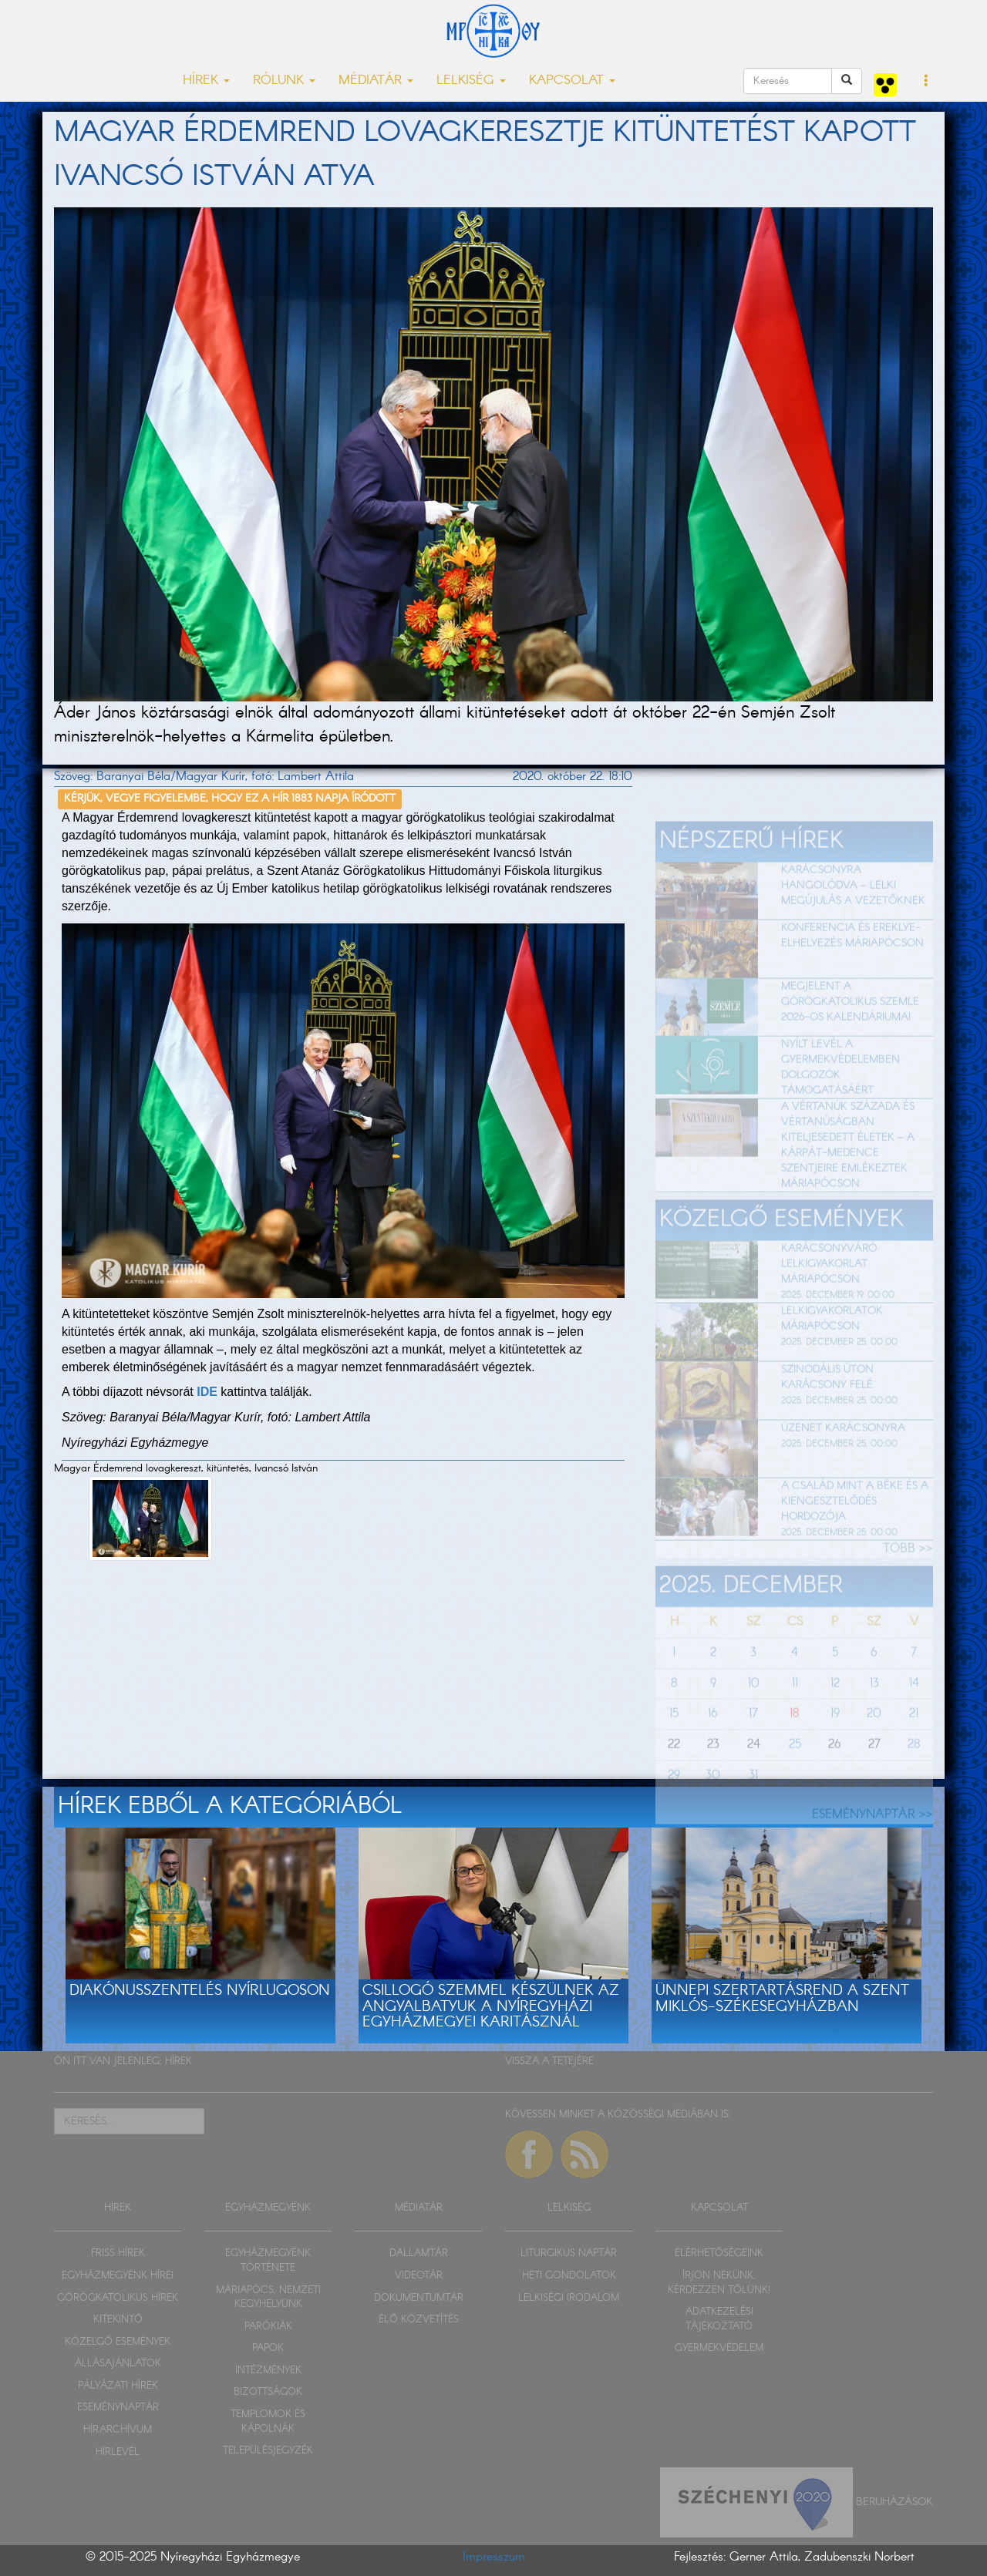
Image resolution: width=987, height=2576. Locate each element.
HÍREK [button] (206, 80)
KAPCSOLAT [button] (572, 80)
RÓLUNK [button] (284, 80)
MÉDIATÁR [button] (376, 80)
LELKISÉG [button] (471, 80)
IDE (207, 1391)
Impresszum (494, 2557)
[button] (926, 82)
